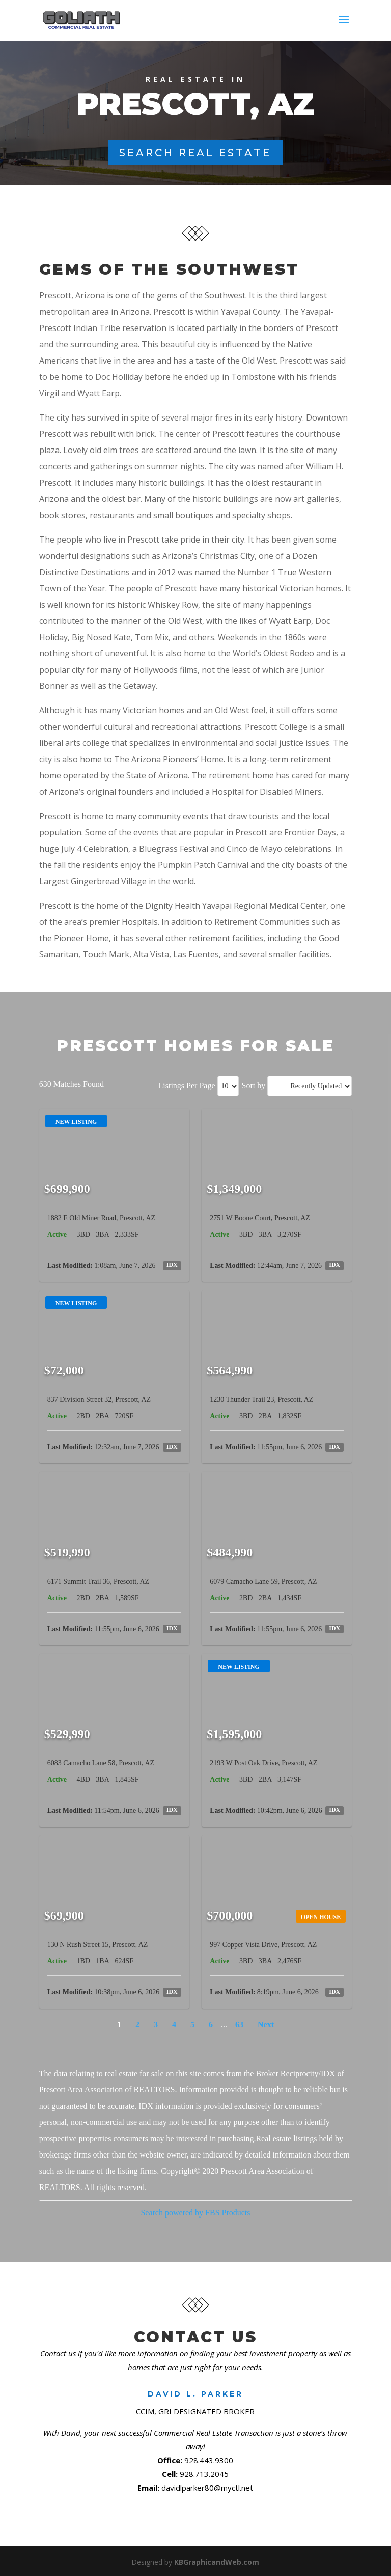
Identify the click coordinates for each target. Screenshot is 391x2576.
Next (266, 2024)
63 (239, 2024)
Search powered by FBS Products (195, 2212)
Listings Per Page (186, 1085)
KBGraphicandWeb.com (216, 2562)
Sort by (254, 1085)
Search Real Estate (195, 152)
